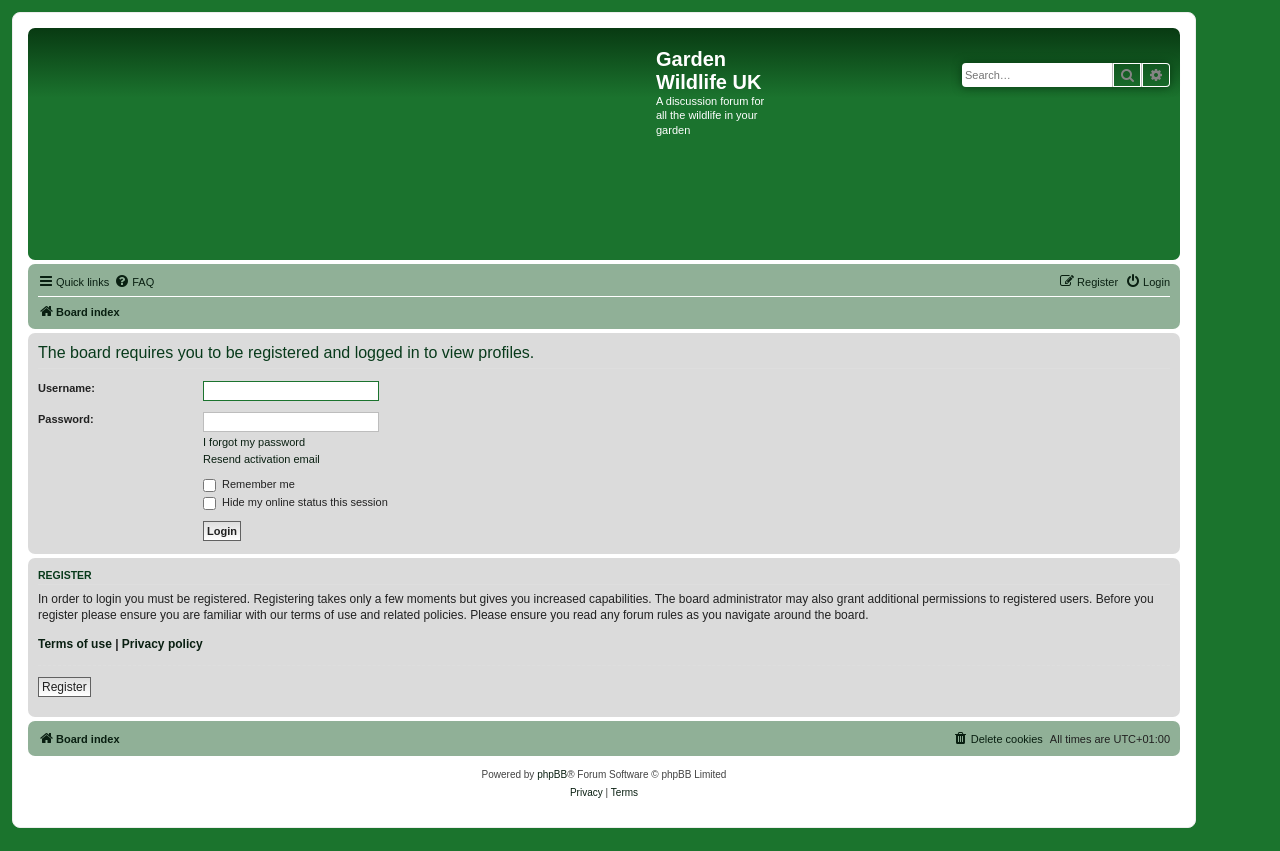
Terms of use (75, 644)
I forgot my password (254, 442)
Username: (66, 388)
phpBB (552, 774)
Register (64, 687)
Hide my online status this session (295, 502)
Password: (66, 419)
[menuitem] (134, 282)
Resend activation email (261, 459)
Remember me (249, 484)
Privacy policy (162, 644)
